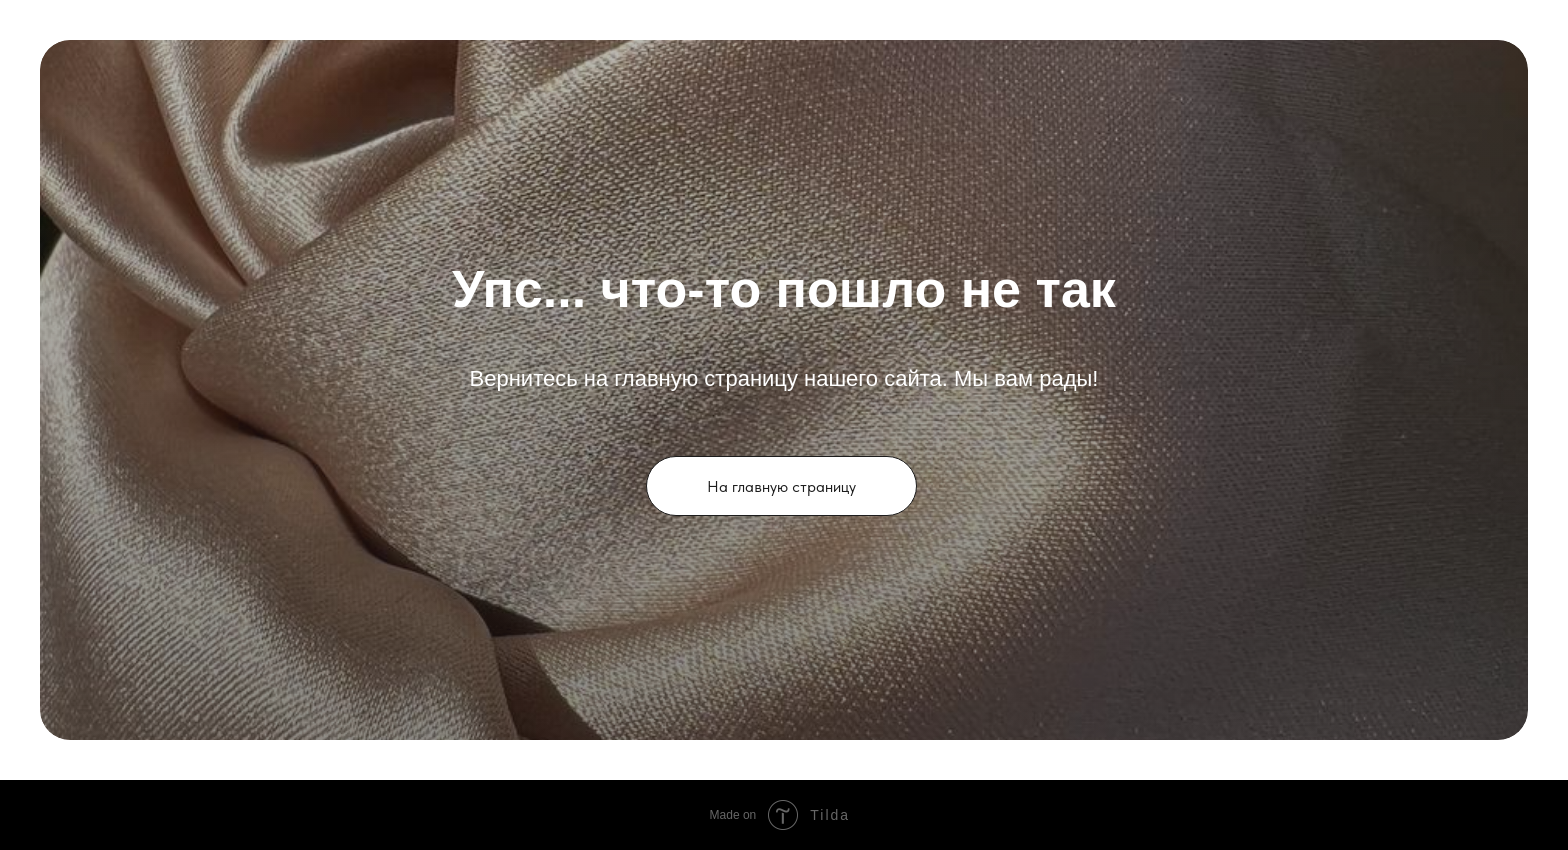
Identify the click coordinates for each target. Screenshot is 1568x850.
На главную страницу (781, 486)
